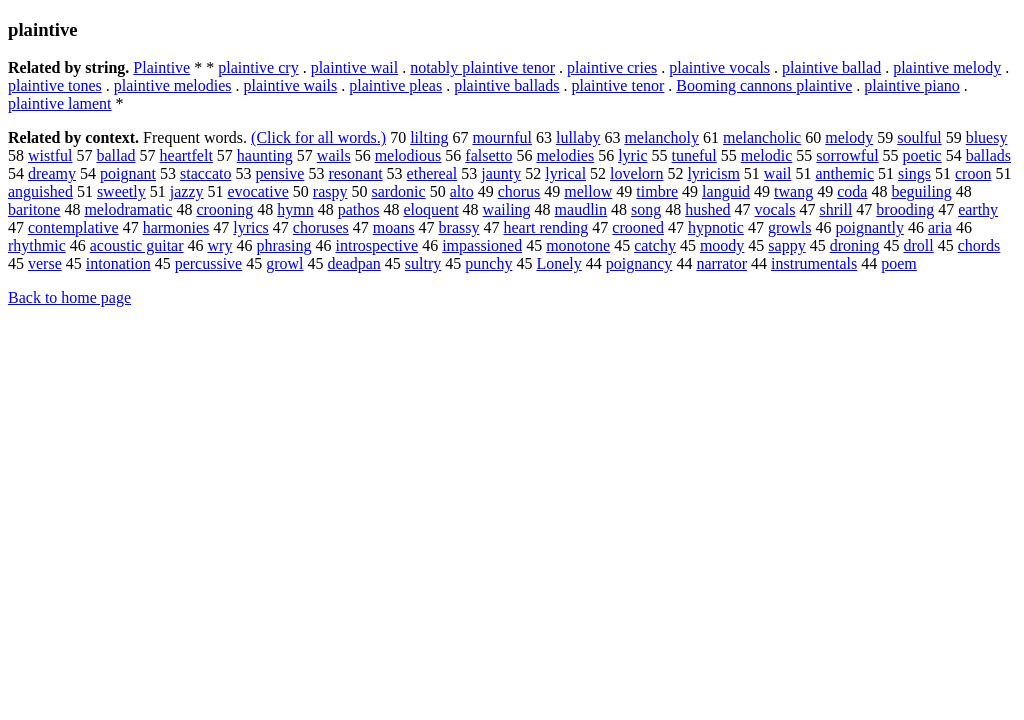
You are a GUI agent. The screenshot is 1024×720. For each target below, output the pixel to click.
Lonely (558, 263)
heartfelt (186, 155)
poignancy (639, 263)
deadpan (354, 263)
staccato (206, 173)
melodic (767, 155)
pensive (280, 173)
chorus (519, 191)
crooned (638, 227)
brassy (459, 227)
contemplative (73, 227)
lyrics (251, 227)
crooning (224, 209)
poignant (128, 173)
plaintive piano (912, 85)
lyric (632, 155)
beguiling (921, 191)
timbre (657, 191)
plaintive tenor (617, 85)
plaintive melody (947, 67)
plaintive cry (258, 67)
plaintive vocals (719, 67)
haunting (265, 155)
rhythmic (37, 245)
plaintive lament (60, 103)
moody (722, 245)
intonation (118, 263)
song (646, 209)
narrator (721, 263)
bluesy (987, 137)
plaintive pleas (395, 85)
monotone (578, 245)
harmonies (176, 227)
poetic (922, 155)
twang (793, 191)
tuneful (693, 155)
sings (914, 173)
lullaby (578, 137)
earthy (978, 209)
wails (334, 155)
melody (849, 137)
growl (284, 263)
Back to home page (69, 297)
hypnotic (716, 227)
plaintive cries (612, 67)
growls (790, 227)
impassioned (482, 245)
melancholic (762, 137)
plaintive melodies (173, 85)
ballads (988, 155)
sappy (786, 245)
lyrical (565, 173)
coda (852, 191)
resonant (355, 173)
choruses (321, 227)
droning (855, 245)
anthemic (844, 173)
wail (778, 173)
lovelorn (636, 173)
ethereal (432, 173)
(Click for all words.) (318, 137)
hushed (707, 209)
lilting (429, 137)
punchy (488, 263)
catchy (655, 245)
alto (462, 191)
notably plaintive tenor (482, 67)
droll (918, 245)
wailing (507, 209)
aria (940, 227)
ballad (115, 155)
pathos (359, 209)
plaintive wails (291, 85)
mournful (502, 137)
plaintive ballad (831, 67)
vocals (775, 209)
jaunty (501, 173)
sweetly (121, 191)
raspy (330, 191)
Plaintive (161, 67)
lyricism (713, 173)
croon (973, 173)
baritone (34, 209)
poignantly (869, 227)
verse (45, 263)
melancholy (661, 137)
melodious (408, 155)
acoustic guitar (137, 245)
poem (899, 263)
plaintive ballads (506, 85)
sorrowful (847, 155)
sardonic (398, 191)
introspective (377, 245)
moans (394, 227)
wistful (50, 155)
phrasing (283, 245)
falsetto (488, 155)
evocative (258, 191)
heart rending (546, 227)
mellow (588, 191)
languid (726, 191)
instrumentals (814, 263)
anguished (40, 191)
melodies (565, 155)
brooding (905, 209)
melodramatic (128, 209)
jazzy (187, 191)
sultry (423, 263)
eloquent (431, 209)
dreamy (52, 173)
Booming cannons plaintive (764, 85)
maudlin (581, 209)
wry (220, 245)
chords (979, 245)
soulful (919, 137)
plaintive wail (355, 67)
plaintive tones (55, 85)
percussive (209, 263)
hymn (295, 209)
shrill (835, 209)
